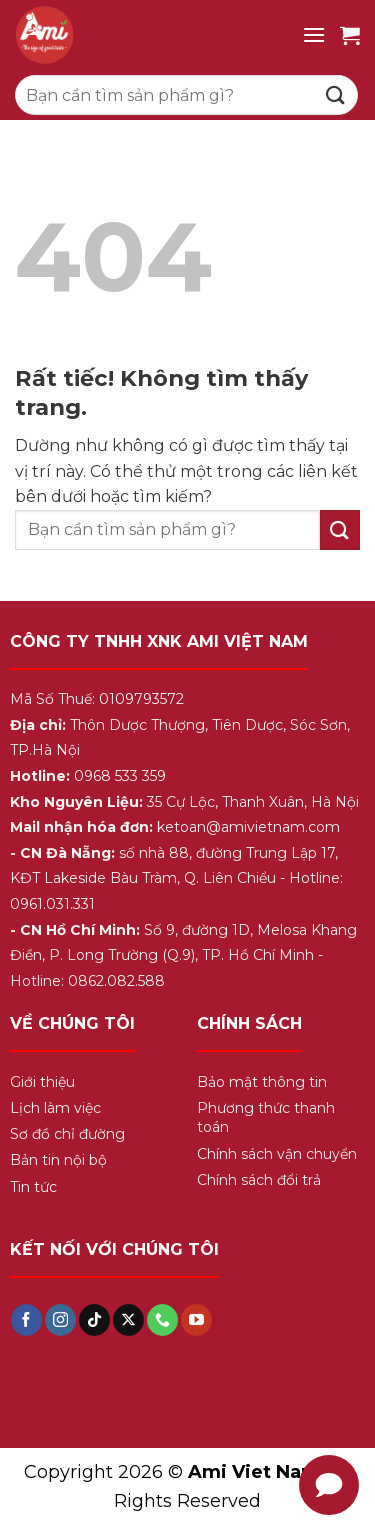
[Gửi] (336, 94)
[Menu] (314, 34)
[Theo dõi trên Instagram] (60, 1320)
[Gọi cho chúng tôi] (162, 1320)
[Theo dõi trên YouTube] (196, 1320)
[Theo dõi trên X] (128, 1320)
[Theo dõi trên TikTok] (94, 1320)
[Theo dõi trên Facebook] (26, 1320)
